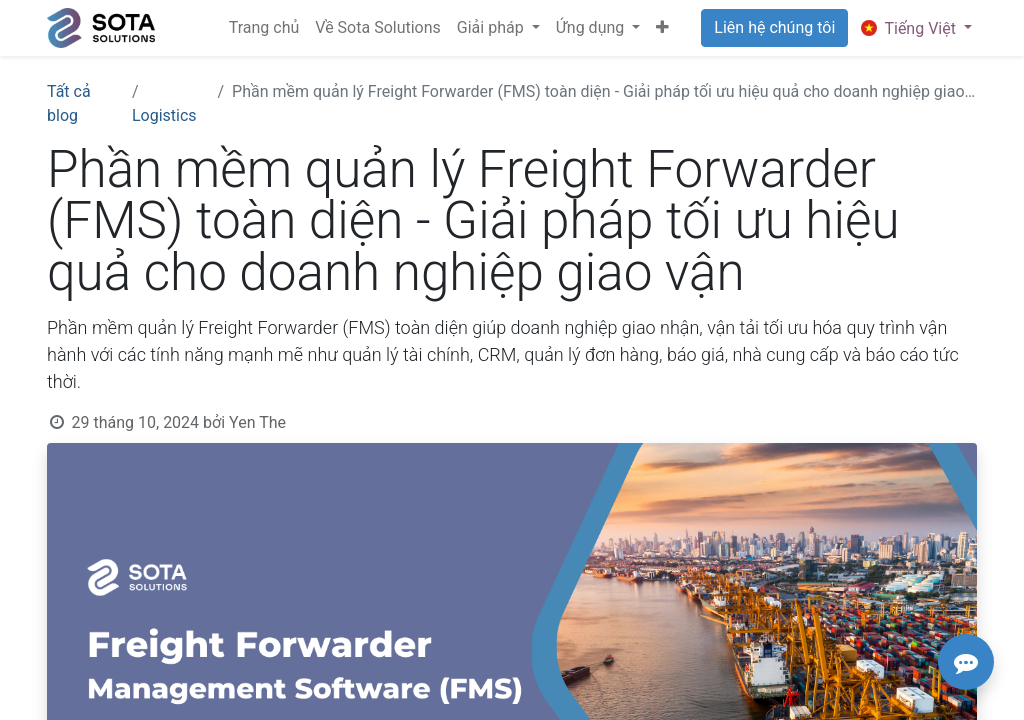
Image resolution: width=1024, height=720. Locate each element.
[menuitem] (264, 28)
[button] (662, 28)
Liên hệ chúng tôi (774, 27)
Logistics (164, 115)
